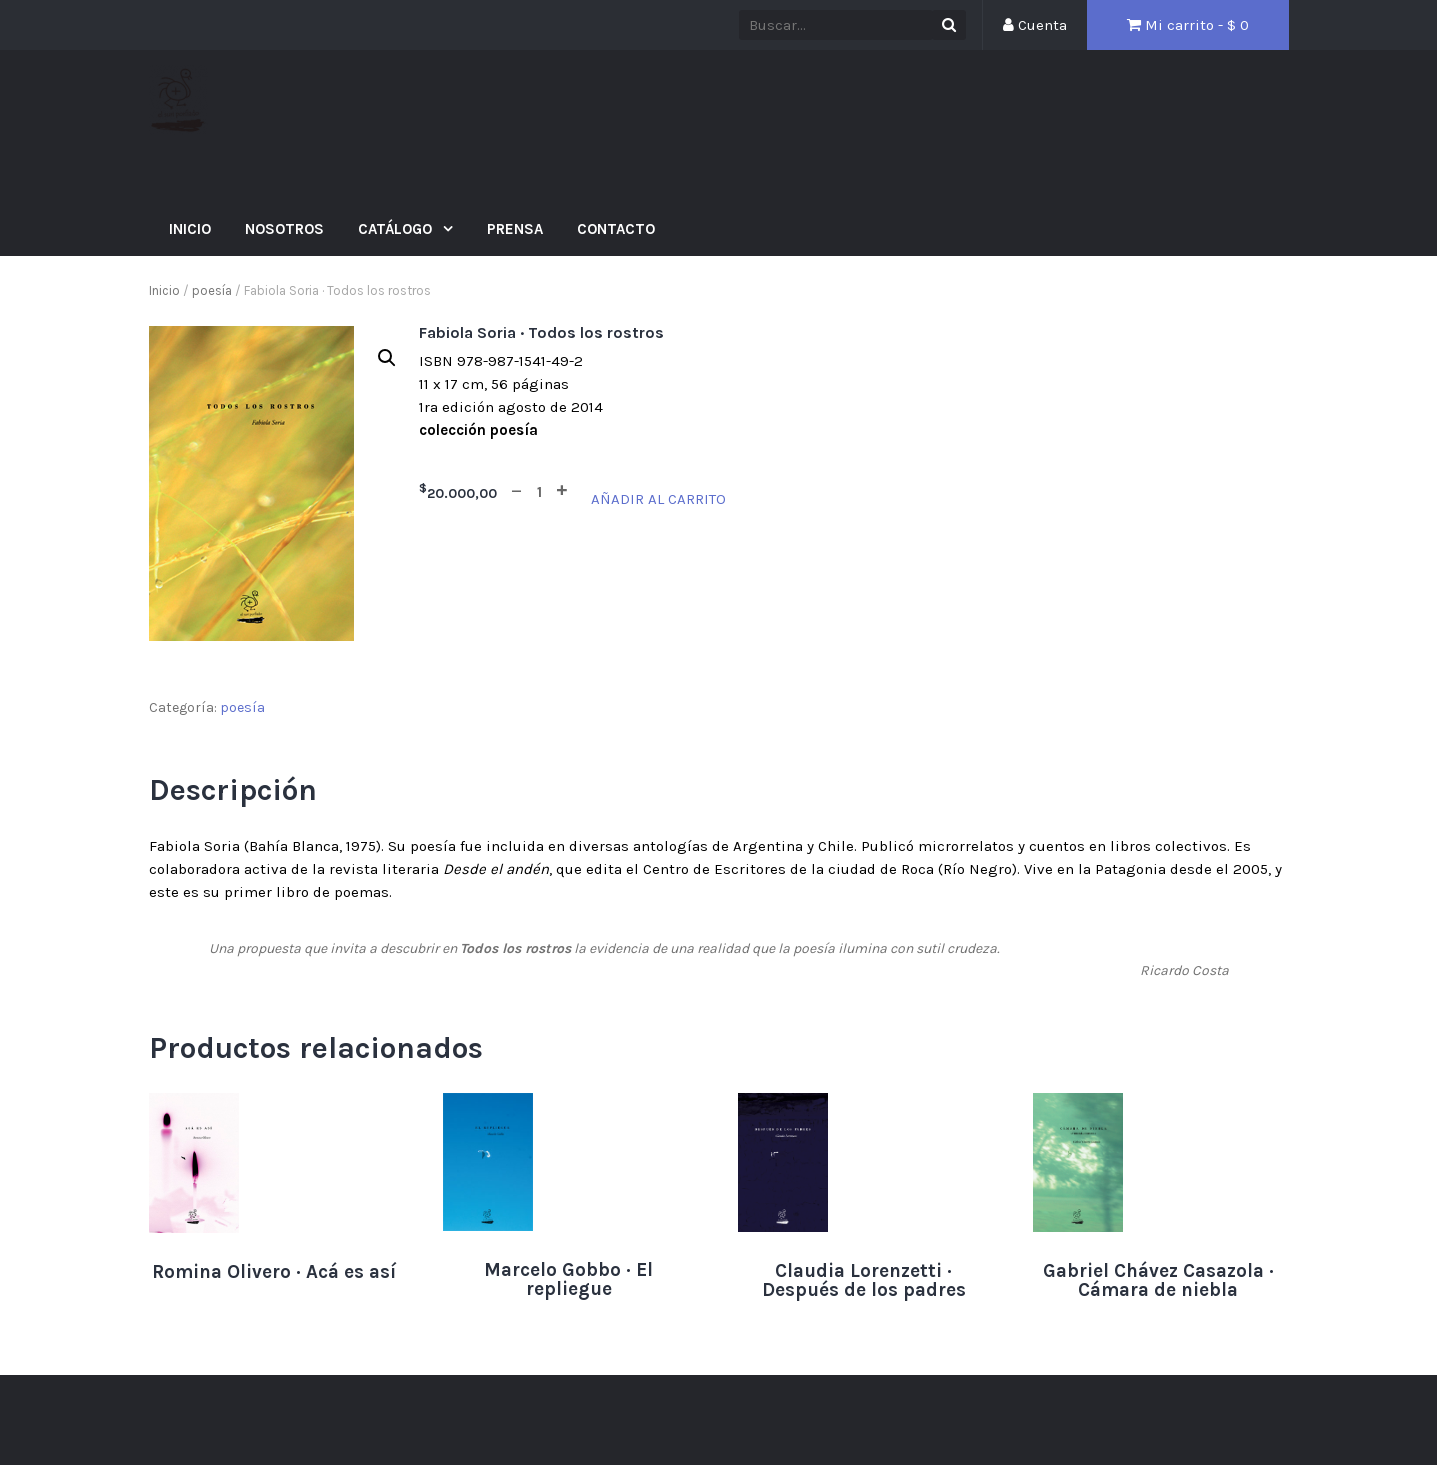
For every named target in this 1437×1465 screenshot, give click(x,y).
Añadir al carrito (658, 499)
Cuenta (1035, 25)
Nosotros (284, 229)
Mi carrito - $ (1188, 25)
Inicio (190, 229)
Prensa (515, 229)
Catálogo (397, 229)
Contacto (616, 229)
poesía (212, 290)
